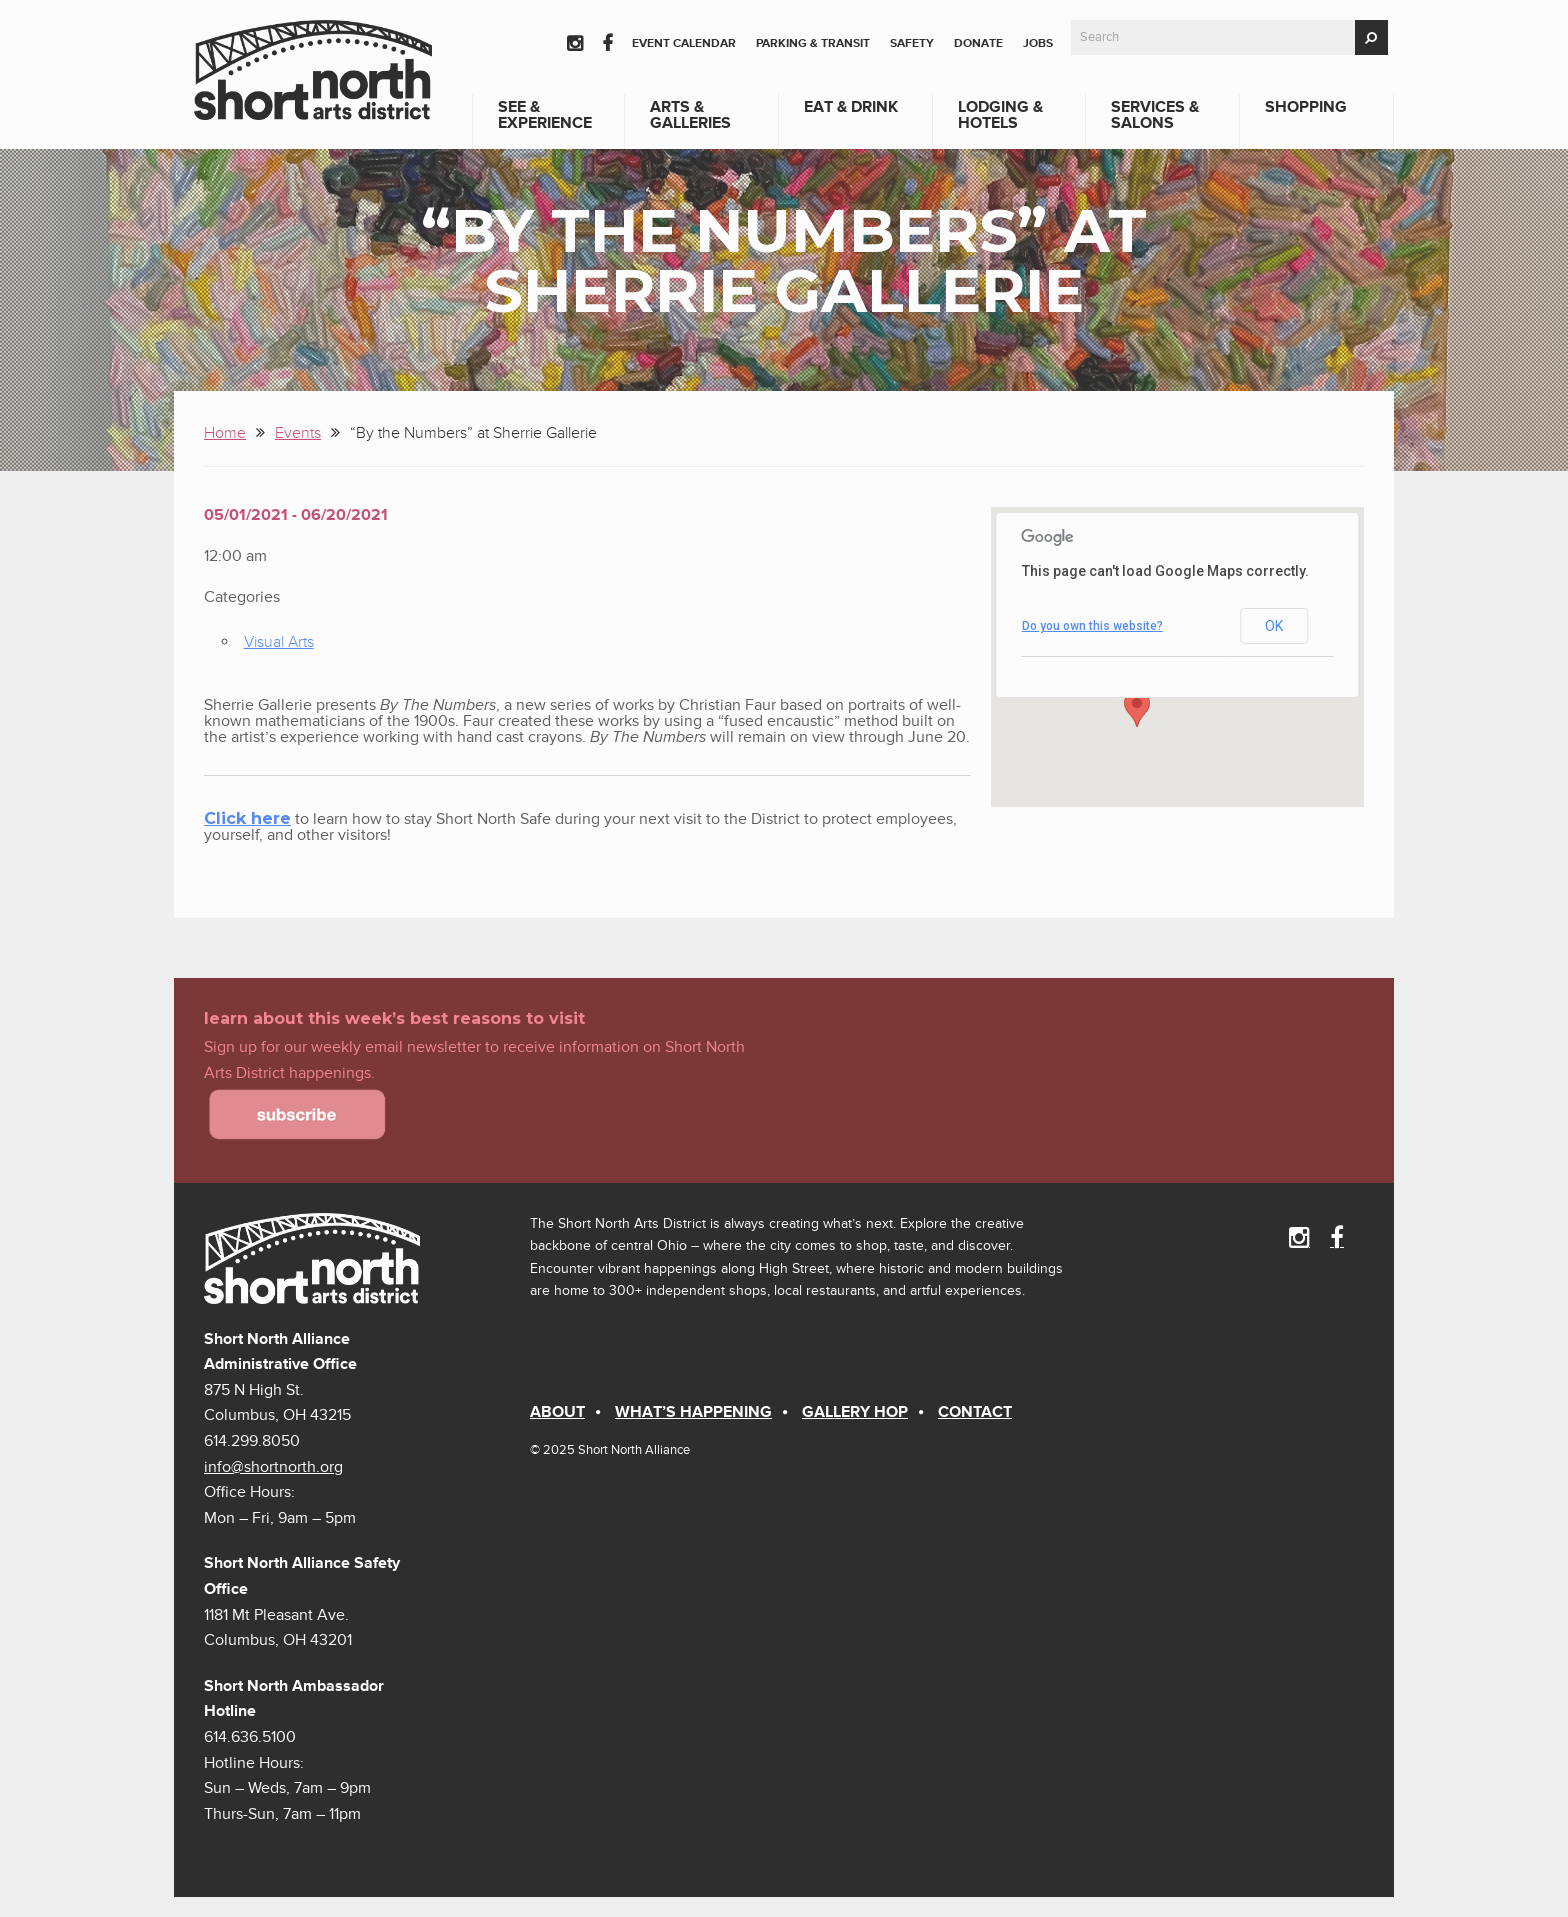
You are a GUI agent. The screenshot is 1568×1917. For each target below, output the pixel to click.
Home (225, 433)
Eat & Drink (851, 107)
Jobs (1038, 43)
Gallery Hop (855, 1412)
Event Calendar (684, 43)
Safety (912, 43)
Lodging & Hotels (1000, 115)
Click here (247, 818)
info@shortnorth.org (273, 1467)
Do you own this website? (1092, 626)
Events (298, 433)
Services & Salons (1155, 115)
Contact (975, 1412)
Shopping (1306, 107)
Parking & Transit (813, 43)
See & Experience (545, 115)
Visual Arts (279, 642)
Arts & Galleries (690, 115)
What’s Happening (693, 1412)
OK (1274, 626)
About (557, 1412)
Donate (978, 43)
